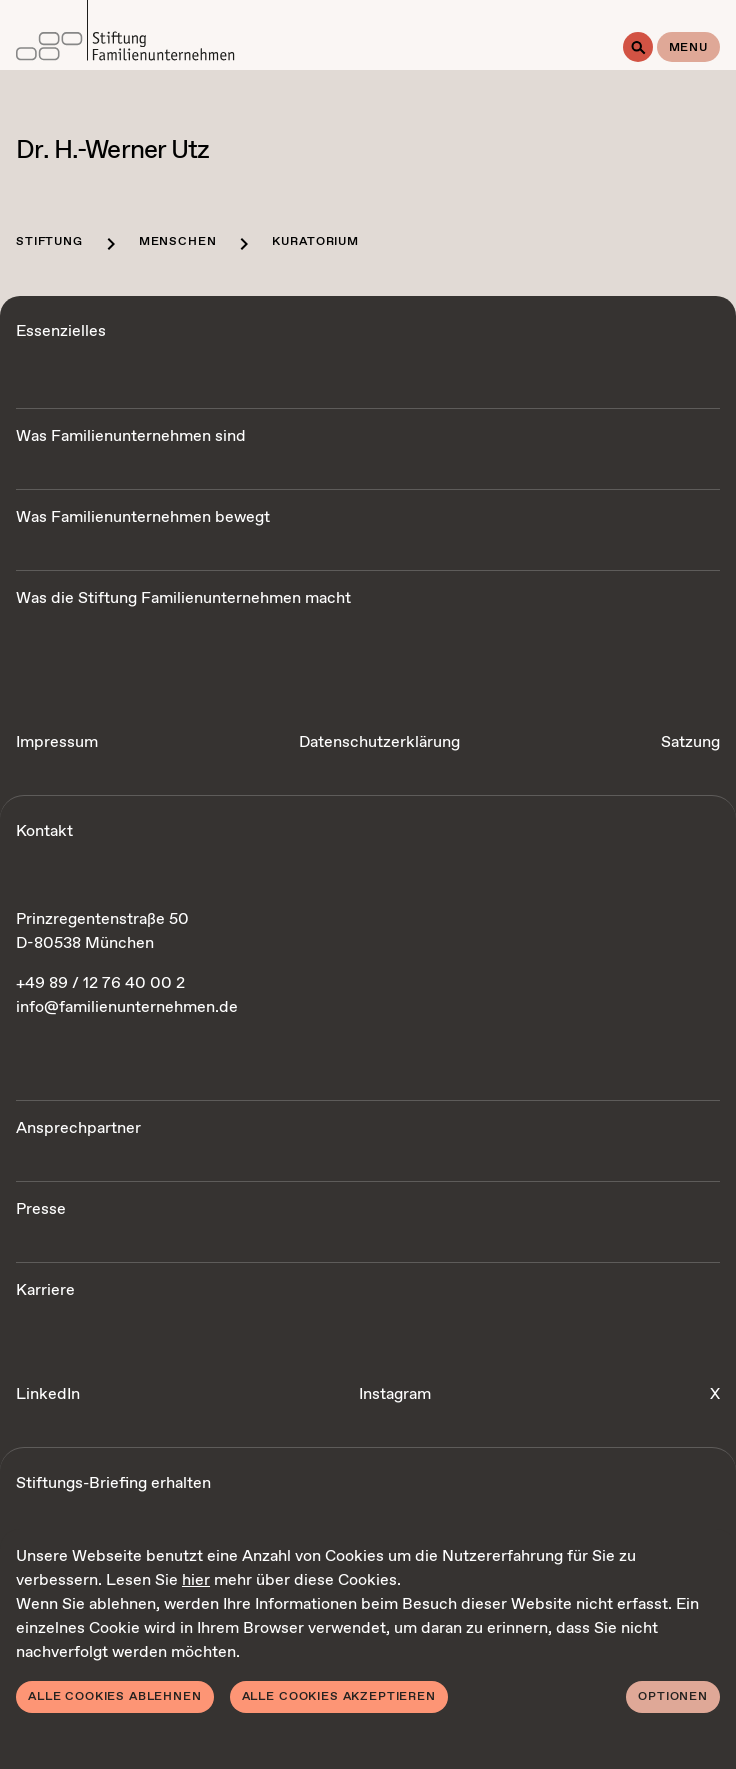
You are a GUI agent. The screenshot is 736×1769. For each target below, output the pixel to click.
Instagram (395, 1394)
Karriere (45, 1290)
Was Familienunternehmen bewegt (143, 517)
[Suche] (638, 47)
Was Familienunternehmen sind (131, 436)
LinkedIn (48, 1394)
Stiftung (49, 242)
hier (196, 1580)
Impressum (57, 742)
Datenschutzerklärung (379, 742)
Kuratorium (315, 242)
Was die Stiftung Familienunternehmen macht (183, 598)
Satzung (690, 742)
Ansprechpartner (78, 1128)
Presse (41, 1209)
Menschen (178, 242)
